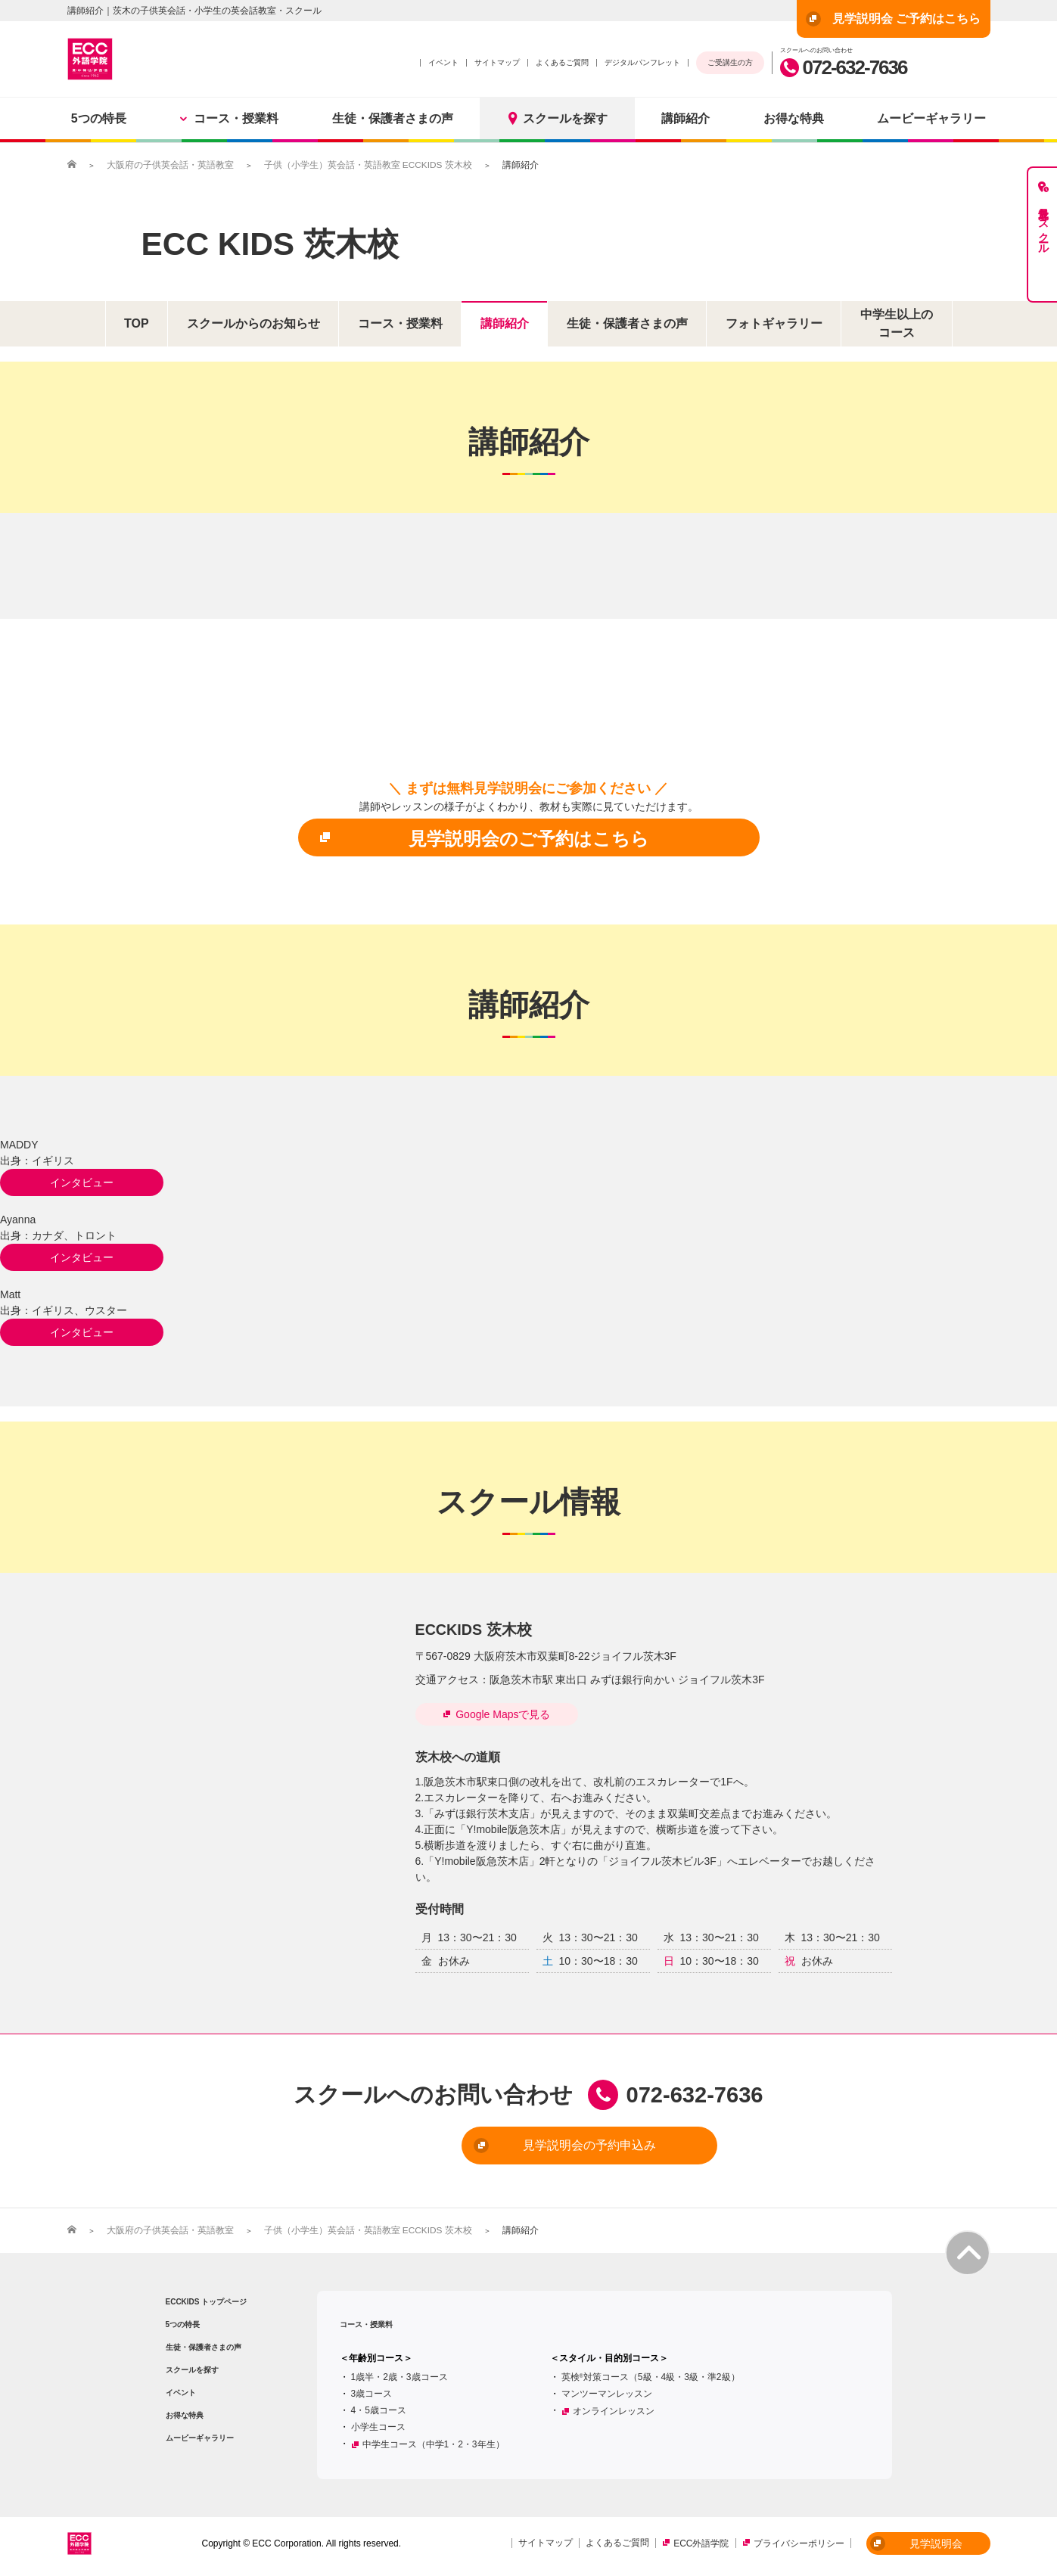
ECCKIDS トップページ (206, 2300)
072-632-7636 (843, 67)
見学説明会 (916, 2542)
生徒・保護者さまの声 (392, 118)
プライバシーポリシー (799, 2542)
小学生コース (378, 2425)
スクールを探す (557, 118)
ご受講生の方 (730, 62)
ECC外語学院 (701, 2542)
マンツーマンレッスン (606, 2392)
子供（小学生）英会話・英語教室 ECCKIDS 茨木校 (368, 165)
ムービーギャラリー (931, 118)
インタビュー (75, 1182)
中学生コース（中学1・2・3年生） (433, 2443)
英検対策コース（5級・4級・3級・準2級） (650, 2375)
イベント (443, 62)
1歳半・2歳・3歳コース (399, 2375)
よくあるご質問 (562, 62)
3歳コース (372, 2392)
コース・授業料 (228, 118)
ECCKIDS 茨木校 (474, 1628)
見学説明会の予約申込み (503, 2144)
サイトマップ (497, 62)
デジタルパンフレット (642, 62)
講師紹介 (685, 118)
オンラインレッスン (613, 2409)
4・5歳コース (378, 2409)
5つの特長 (98, 118)
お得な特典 (793, 118)
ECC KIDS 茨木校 (275, 243)
